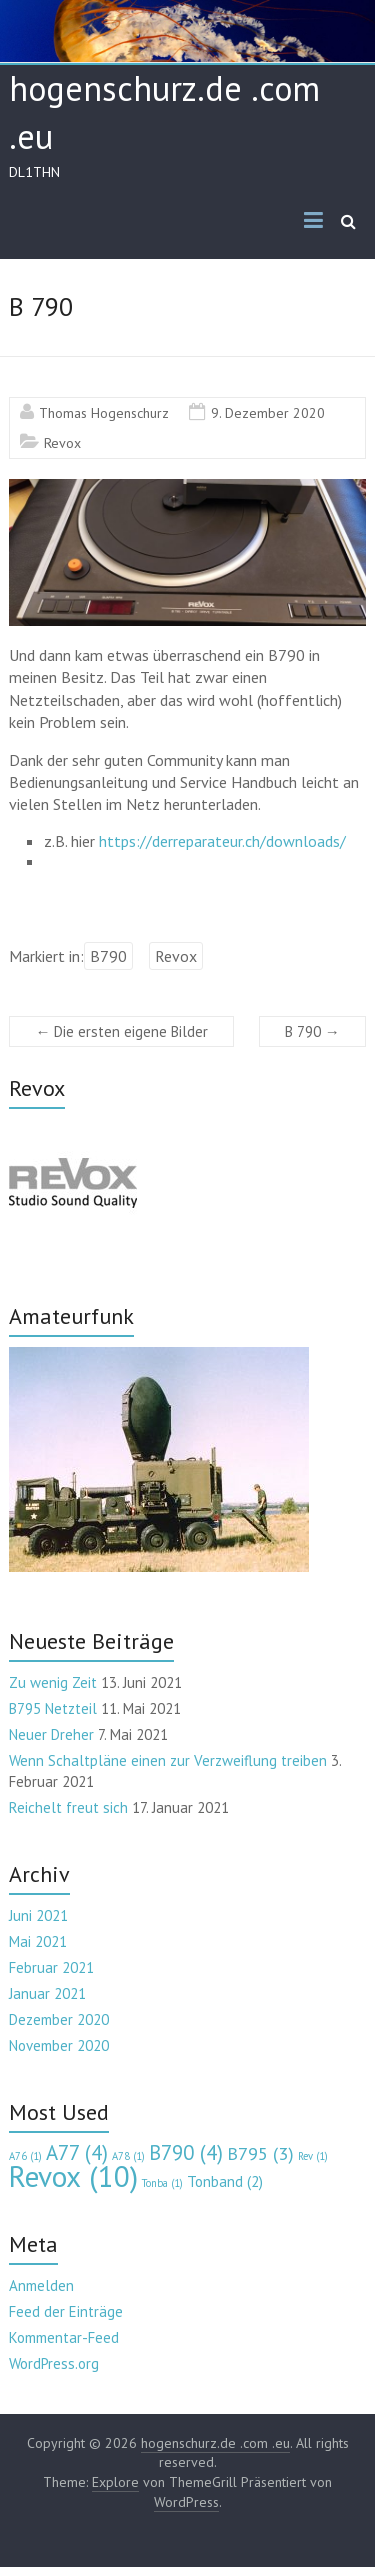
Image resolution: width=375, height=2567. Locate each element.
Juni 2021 (38, 1915)
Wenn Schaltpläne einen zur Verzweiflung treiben (168, 1760)
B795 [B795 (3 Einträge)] (260, 2153)
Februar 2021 (51, 1967)
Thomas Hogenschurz (104, 413)
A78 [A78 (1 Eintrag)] (128, 2156)
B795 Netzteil (53, 1708)
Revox (62, 443)
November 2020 (59, 2045)
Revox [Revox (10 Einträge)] (73, 2176)
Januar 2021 (47, 1993)
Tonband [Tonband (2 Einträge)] (225, 2181)
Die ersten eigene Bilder (121, 1031)
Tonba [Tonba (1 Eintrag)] (162, 2183)
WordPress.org (54, 2363)
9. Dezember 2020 (268, 413)
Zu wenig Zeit (53, 1682)
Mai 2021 (38, 1941)
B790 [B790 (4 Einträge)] (186, 2152)
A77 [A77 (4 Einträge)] (77, 2152)
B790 (108, 956)
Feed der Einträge (66, 2311)
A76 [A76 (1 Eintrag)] (25, 2156)
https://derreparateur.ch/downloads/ (222, 841)
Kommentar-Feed (64, 2337)
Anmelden (41, 2285)
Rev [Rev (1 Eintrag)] (313, 2156)
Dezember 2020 (59, 2019)
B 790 (312, 1031)
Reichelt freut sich (68, 1807)
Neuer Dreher (51, 1734)
